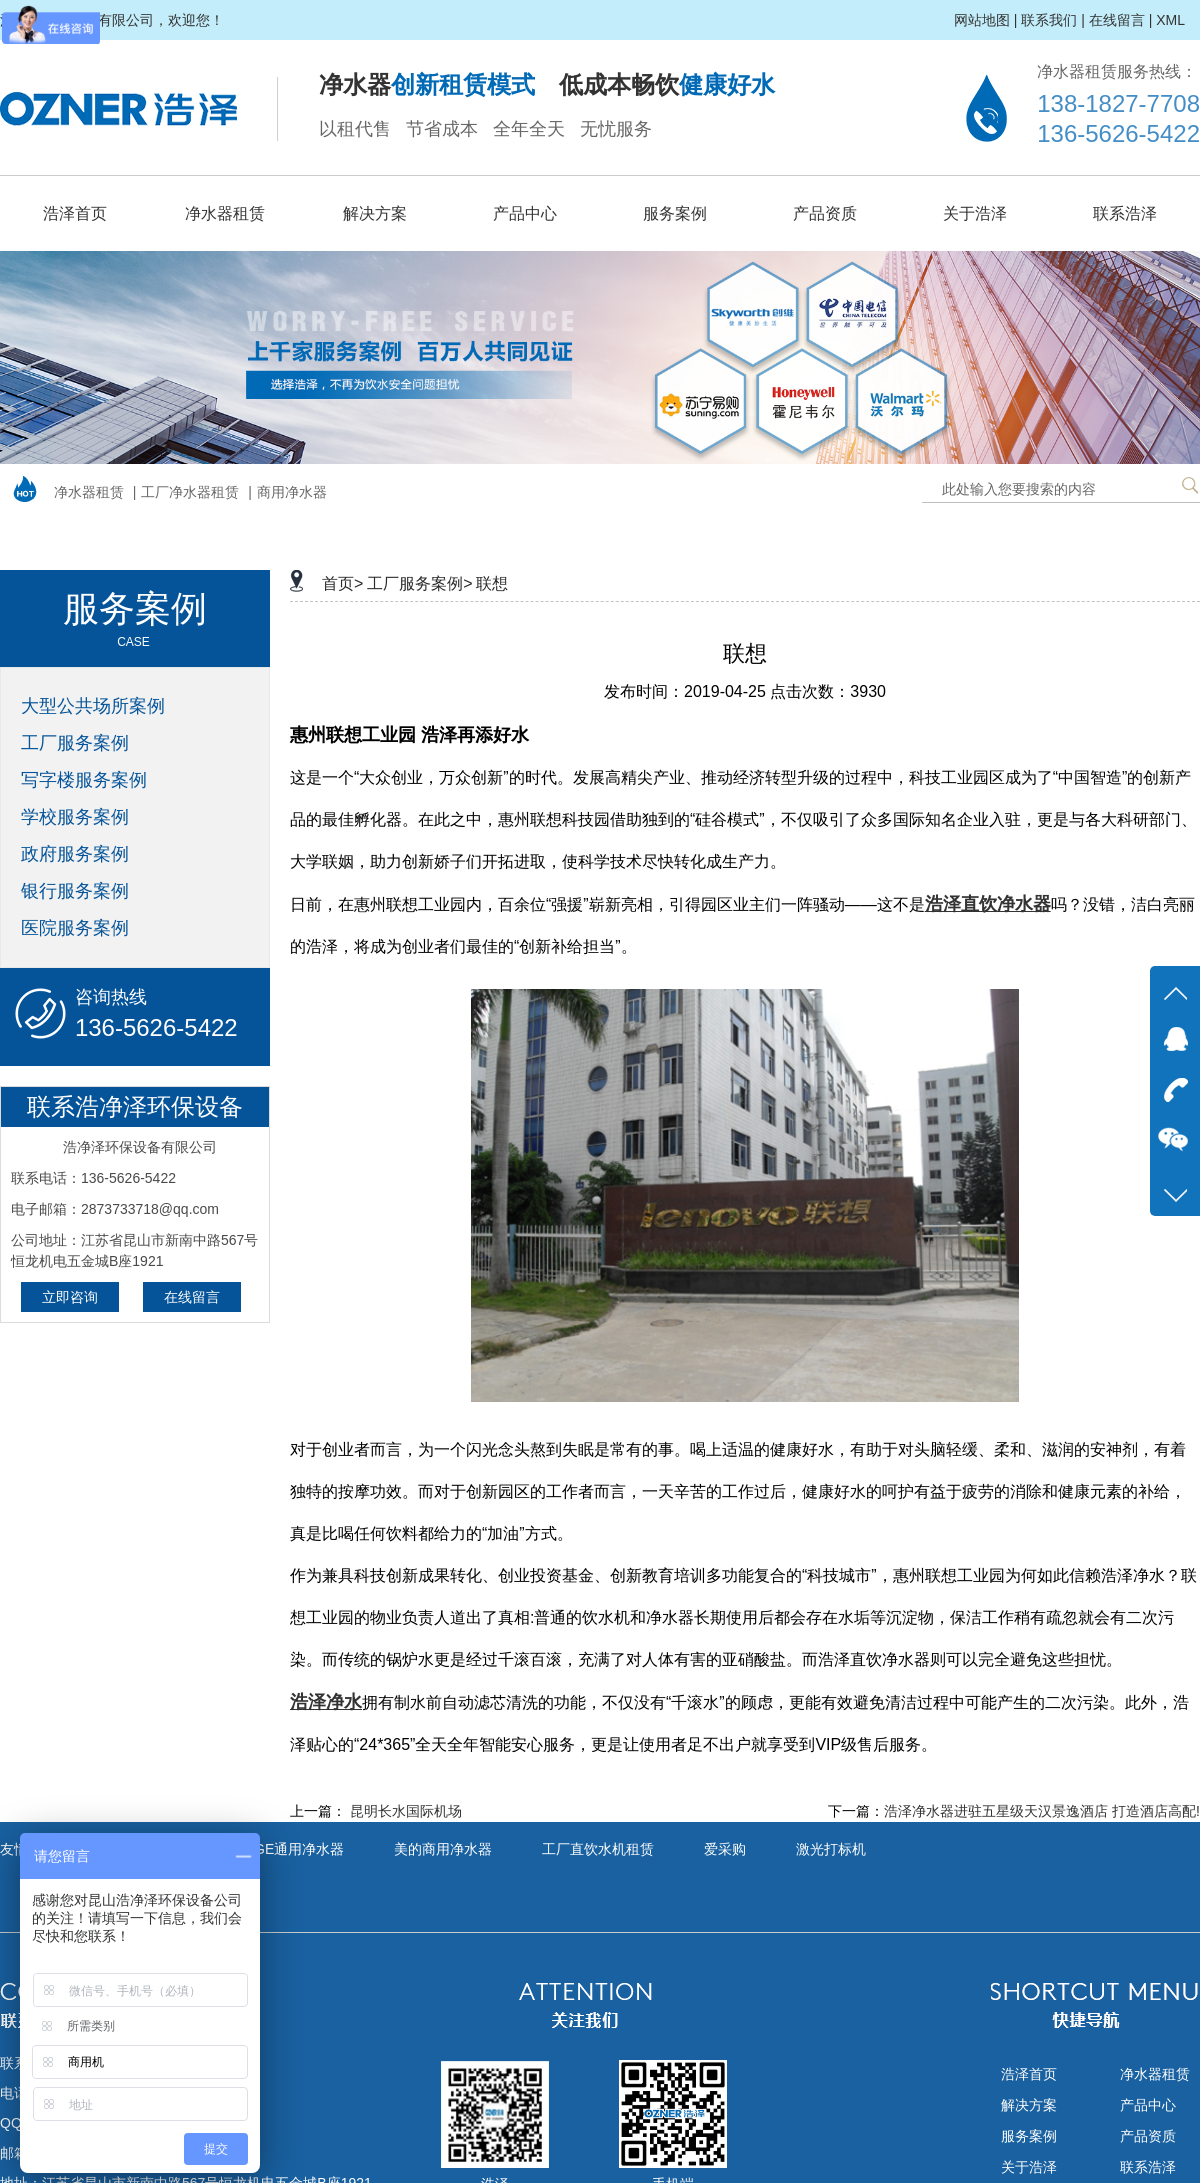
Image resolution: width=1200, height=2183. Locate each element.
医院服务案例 (75, 928)
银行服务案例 (75, 891)
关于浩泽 (975, 213)
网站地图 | (986, 20)
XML (1170, 20)
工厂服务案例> (419, 583)
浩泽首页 (75, 213)
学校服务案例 (75, 817)
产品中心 (525, 213)
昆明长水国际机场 (406, 1811)
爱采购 (725, 1849)
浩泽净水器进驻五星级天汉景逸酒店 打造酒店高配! (1042, 1811)
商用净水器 (292, 492)
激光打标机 (831, 1849)
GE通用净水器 (299, 1849)
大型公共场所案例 (93, 706)
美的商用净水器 (443, 1849)
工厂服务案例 (75, 743)
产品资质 (825, 213)
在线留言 (192, 1297)
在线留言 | (1121, 20)
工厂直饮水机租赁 (598, 1849)
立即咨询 (70, 1297)
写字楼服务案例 (84, 780)
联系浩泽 (1125, 213)
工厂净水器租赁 (190, 492)
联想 (492, 583)
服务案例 (675, 213)
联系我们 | (1053, 20)
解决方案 (375, 213)
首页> (342, 583)
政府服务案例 (75, 854)
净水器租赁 (225, 213)
